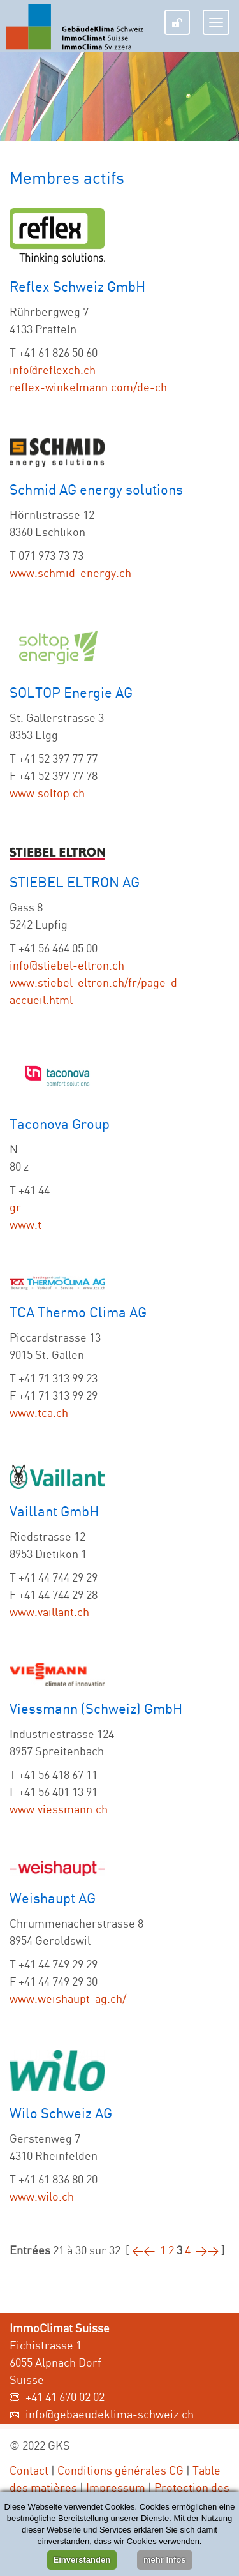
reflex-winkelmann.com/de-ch (88, 387)
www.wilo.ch (42, 2196)
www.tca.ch (39, 1412)
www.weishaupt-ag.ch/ (68, 1998)
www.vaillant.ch (49, 1612)
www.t (25, 1224)
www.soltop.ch (47, 793)
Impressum (115, 2487)
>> (207, 2250)
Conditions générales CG (120, 2470)
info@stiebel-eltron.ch (67, 965)
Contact (29, 2470)
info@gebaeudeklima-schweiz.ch (109, 2414)
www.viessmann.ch (59, 1809)
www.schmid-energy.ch (70, 572)
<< (143, 2250)
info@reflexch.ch (53, 370)
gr (15, 1207)
